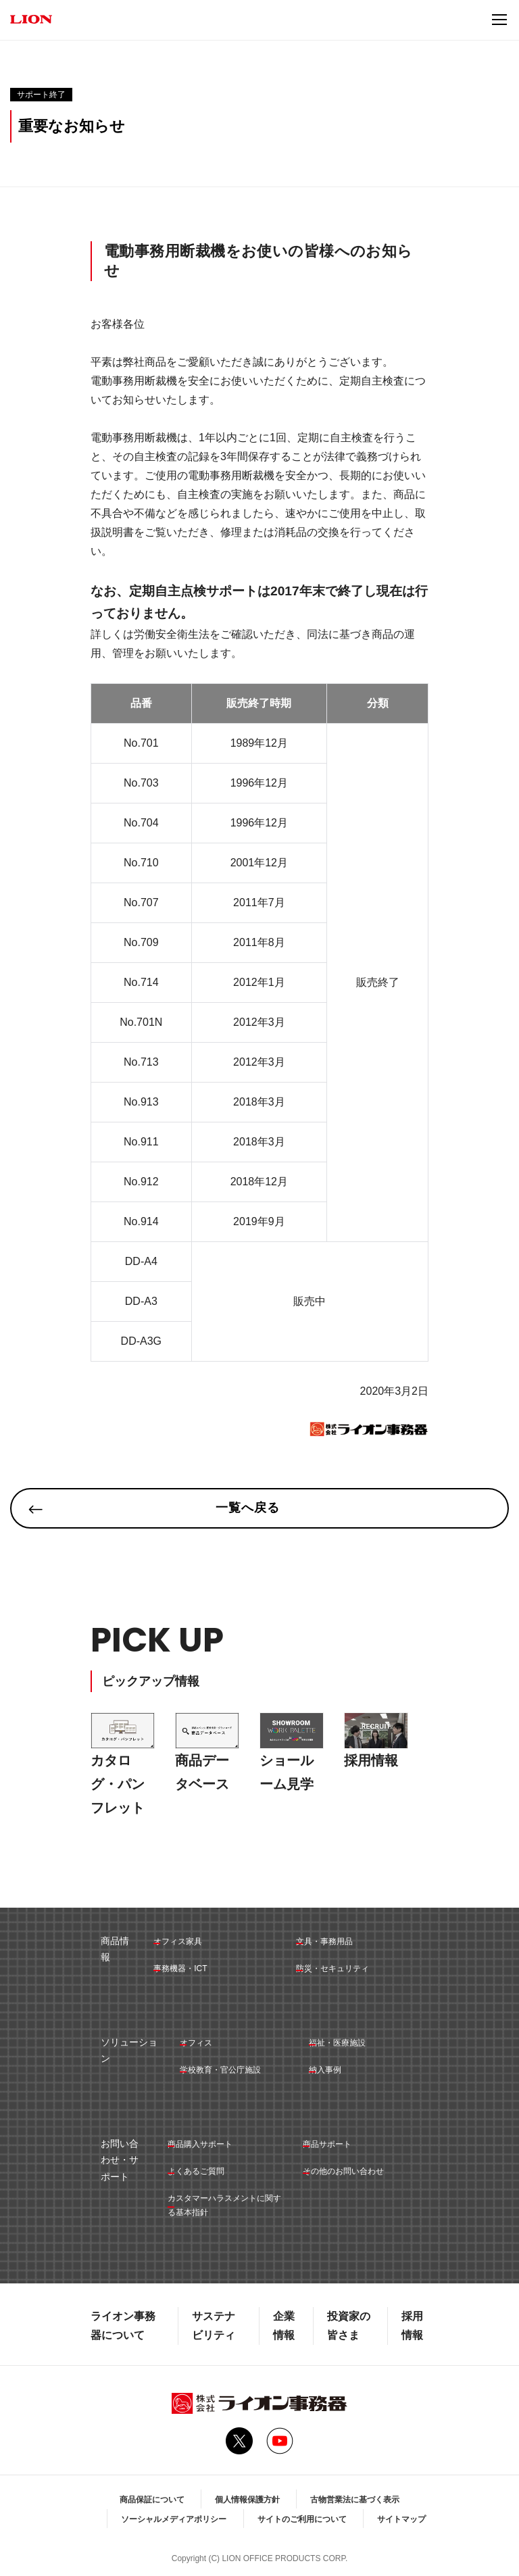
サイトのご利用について (302, 2519)
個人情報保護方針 (247, 2499)
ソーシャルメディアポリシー (173, 2519)
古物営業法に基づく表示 (354, 2499)
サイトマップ (401, 2519)
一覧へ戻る (248, 1507)
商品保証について (152, 2499)
